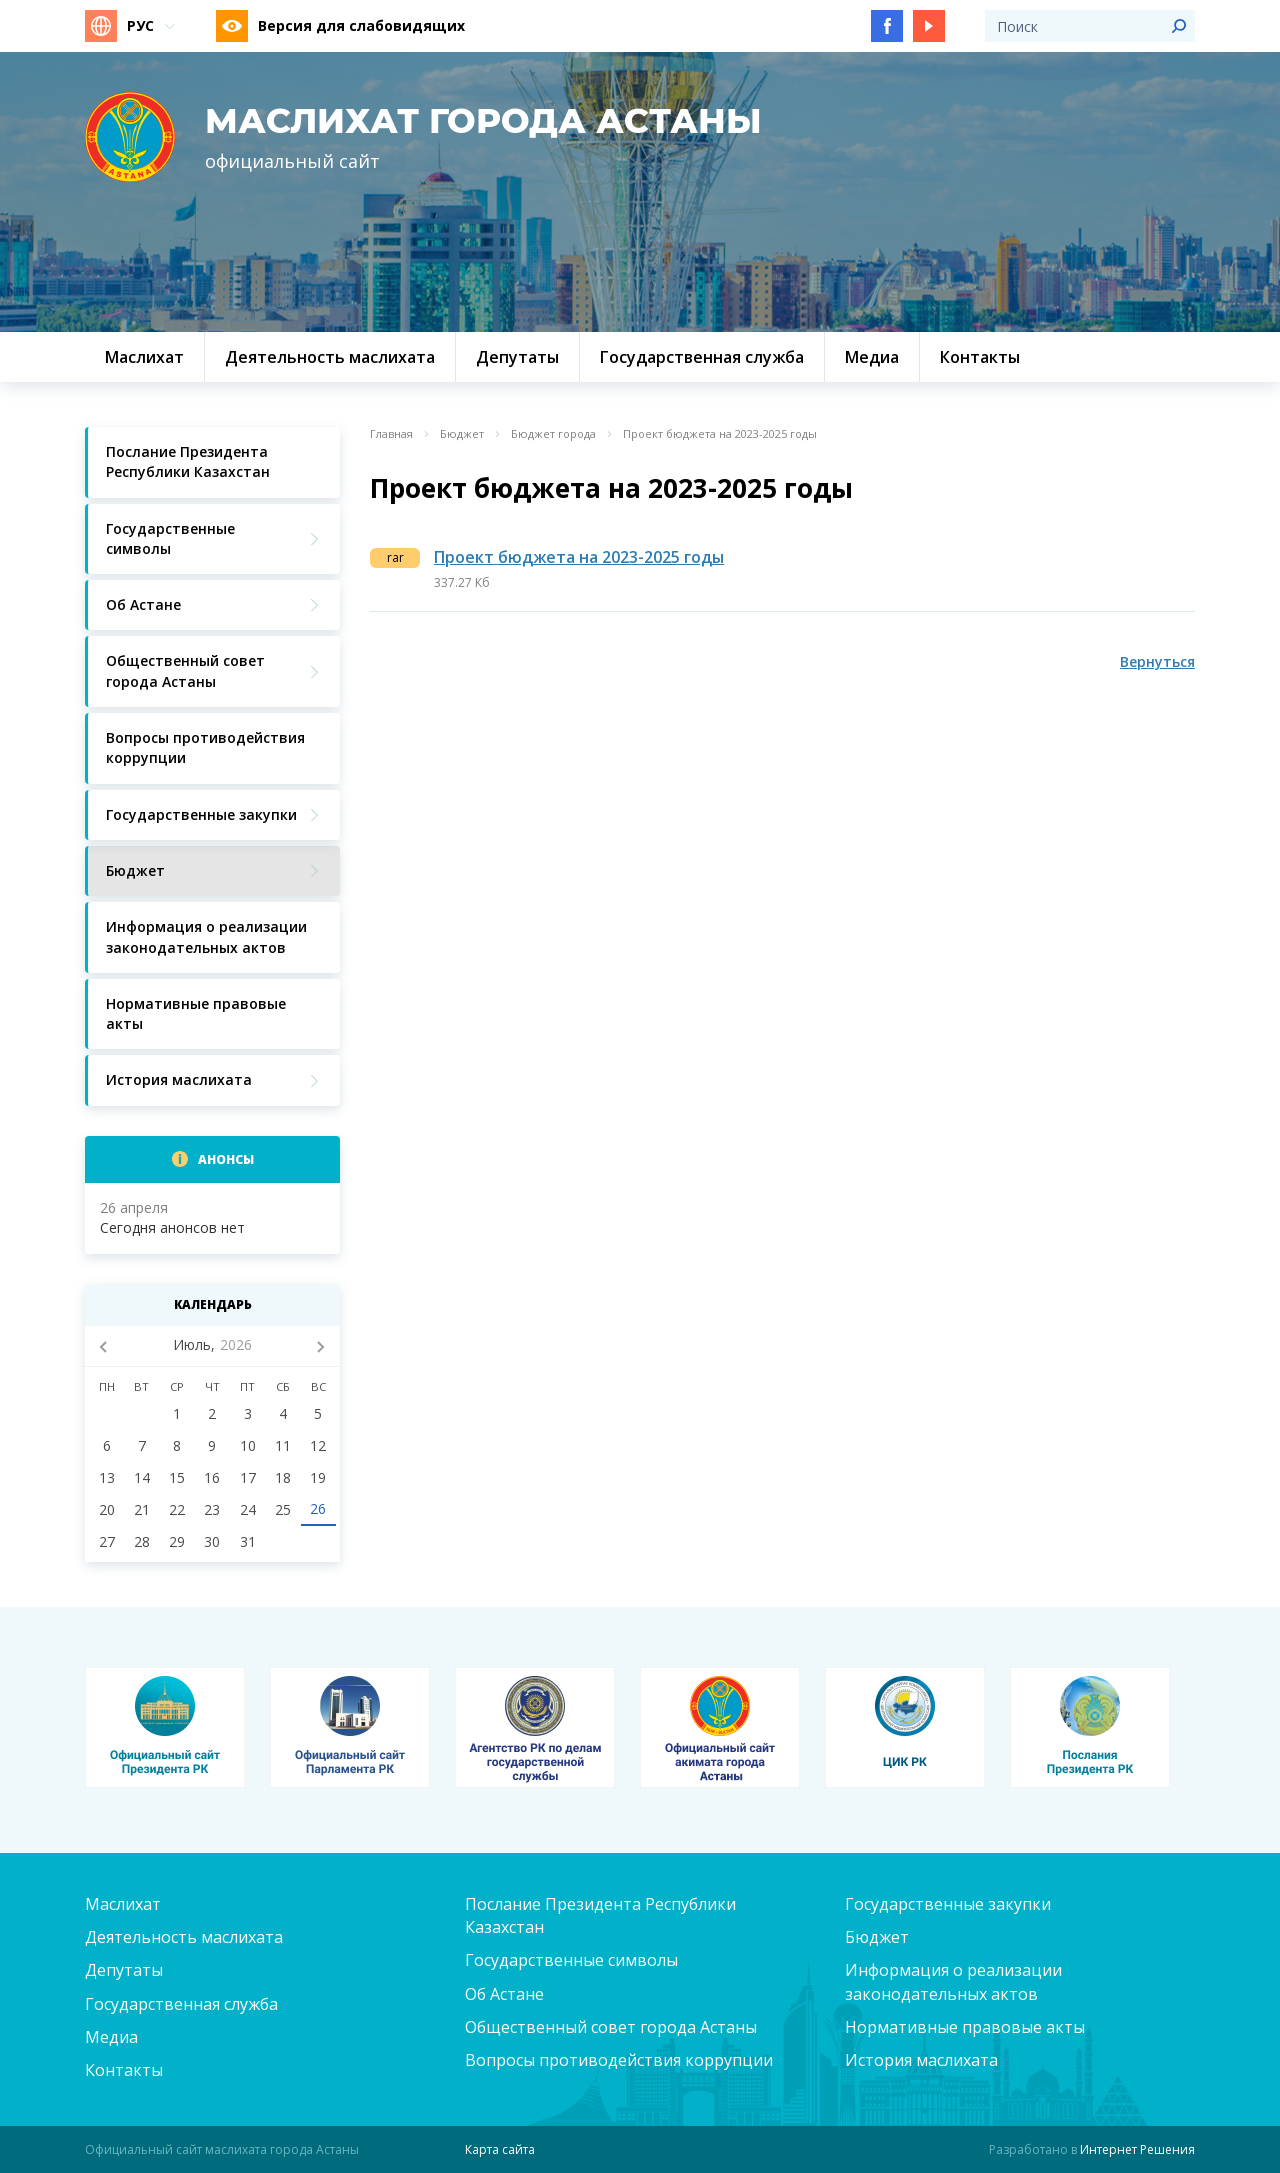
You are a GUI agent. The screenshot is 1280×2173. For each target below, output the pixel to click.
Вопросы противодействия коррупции (619, 2060)
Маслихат (123, 1904)
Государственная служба (181, 2004)
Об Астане (504, 1994)
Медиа (111, 2037)
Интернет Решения (1137, 2149)
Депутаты (124, 1970)
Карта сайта (500, 2149)
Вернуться (1157, 661)
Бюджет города (553, 434)
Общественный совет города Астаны (611, 2027)
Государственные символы (571, 1960)
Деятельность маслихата (184, 1937)
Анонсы (226, 1159)
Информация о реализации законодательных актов (953, 1981)
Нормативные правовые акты (965, 2027)
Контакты (124, 2070)
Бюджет (462, 434)
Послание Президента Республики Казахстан (600, 1915)
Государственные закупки (948, 1904)
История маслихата (921, 2060)
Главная (391, 434)
